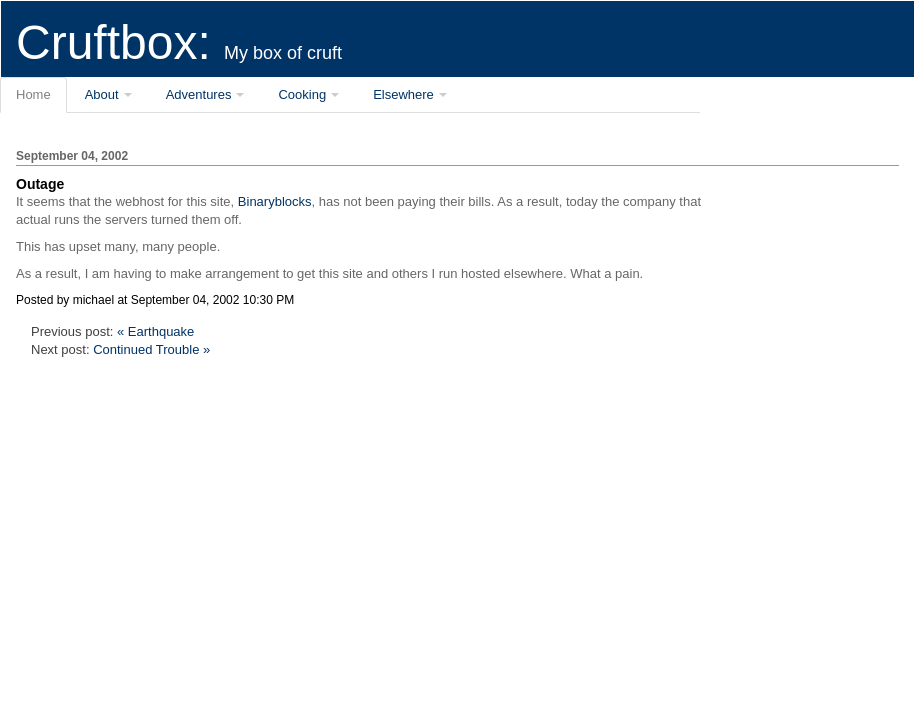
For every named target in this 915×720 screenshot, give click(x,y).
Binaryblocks (275, 201)
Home (33, 94)
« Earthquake (155, 331)
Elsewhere (403, 94)
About (102, 94)
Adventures (199, 94)
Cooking (302, 94)
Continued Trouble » (151, 349)
